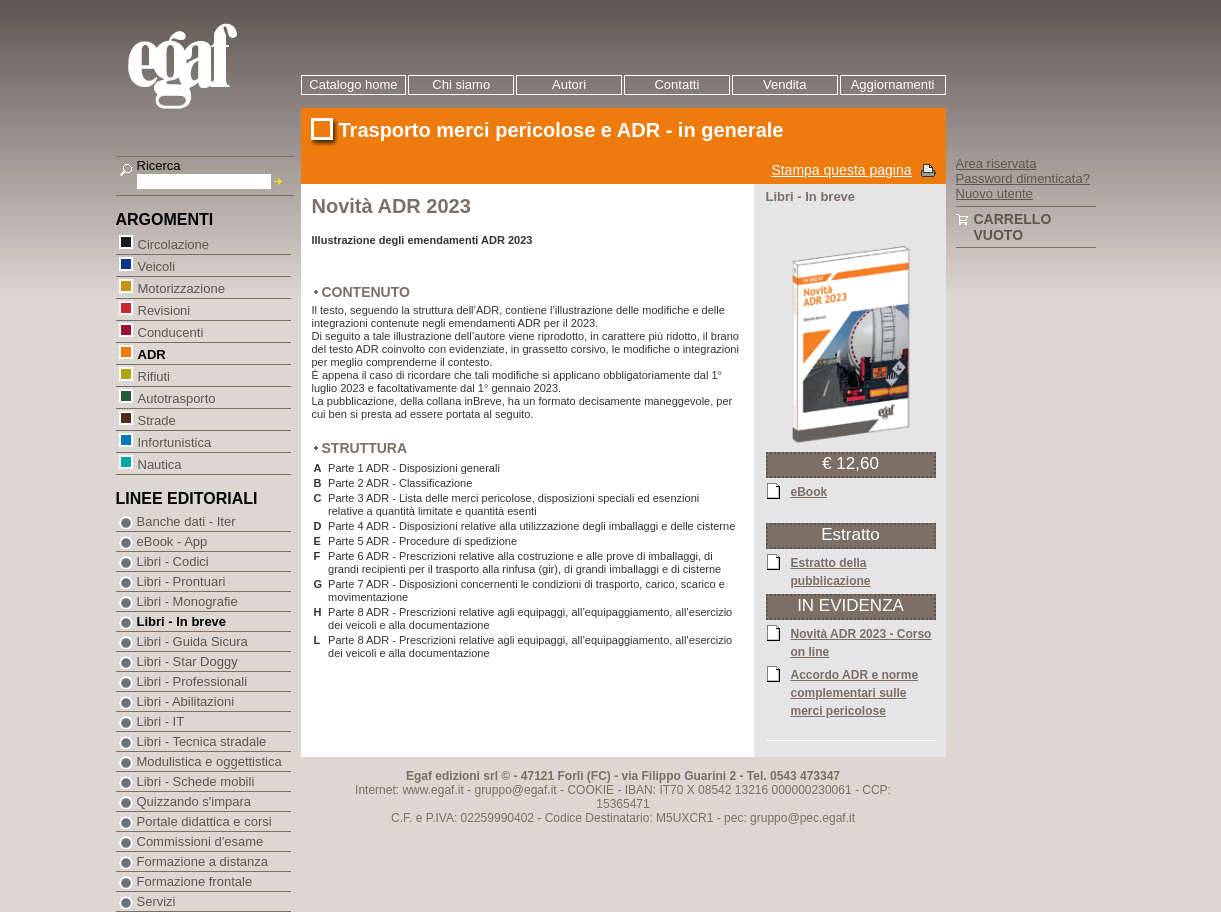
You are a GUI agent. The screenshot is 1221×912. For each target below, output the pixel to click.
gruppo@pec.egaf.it (802, 818)
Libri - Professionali (192, 681)
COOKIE (590, 790)
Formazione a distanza (203, 861)
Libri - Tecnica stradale (202, 741)
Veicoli (156, 265)
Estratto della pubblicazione (831, 571)
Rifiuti (154, 375)
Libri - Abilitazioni (186, 701)
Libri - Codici (173, 561)
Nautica (159, 463)
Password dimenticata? (1023, 178)
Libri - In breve (182, 621)
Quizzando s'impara (194, 801)
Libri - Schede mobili (196, 781)
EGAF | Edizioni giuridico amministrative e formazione (207, 68)
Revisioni (164, 309)
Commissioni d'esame (200, 841)
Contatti (676, 84)
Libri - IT (161, 721)
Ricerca (159, 165)
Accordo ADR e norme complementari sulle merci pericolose (855, 692)
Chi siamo (461, 84)
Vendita (784, 84)
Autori (569, 84)
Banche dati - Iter (186, 521)
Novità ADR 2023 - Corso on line (861, 642)
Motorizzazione (181, 287)
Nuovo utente (994, 193)
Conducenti (170, 331)
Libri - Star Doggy (187, 661)
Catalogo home (353, 84)
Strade (156, 419)
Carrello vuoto (1013, 227)
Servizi (156, 901)
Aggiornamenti (893, 84)
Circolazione (173, 243)
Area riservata (996, 163)
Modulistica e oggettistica (209, 761)
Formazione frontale (195, 881)
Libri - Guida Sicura (192, 641)
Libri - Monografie (187, 601)
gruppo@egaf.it (515, 790)
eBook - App (172, 541)
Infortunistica (174, 441)
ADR (151, 353)
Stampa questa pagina (841, 170)
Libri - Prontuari (181, 581)
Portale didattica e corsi (204, 821)
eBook (809, 491)
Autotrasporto (176, 397)
